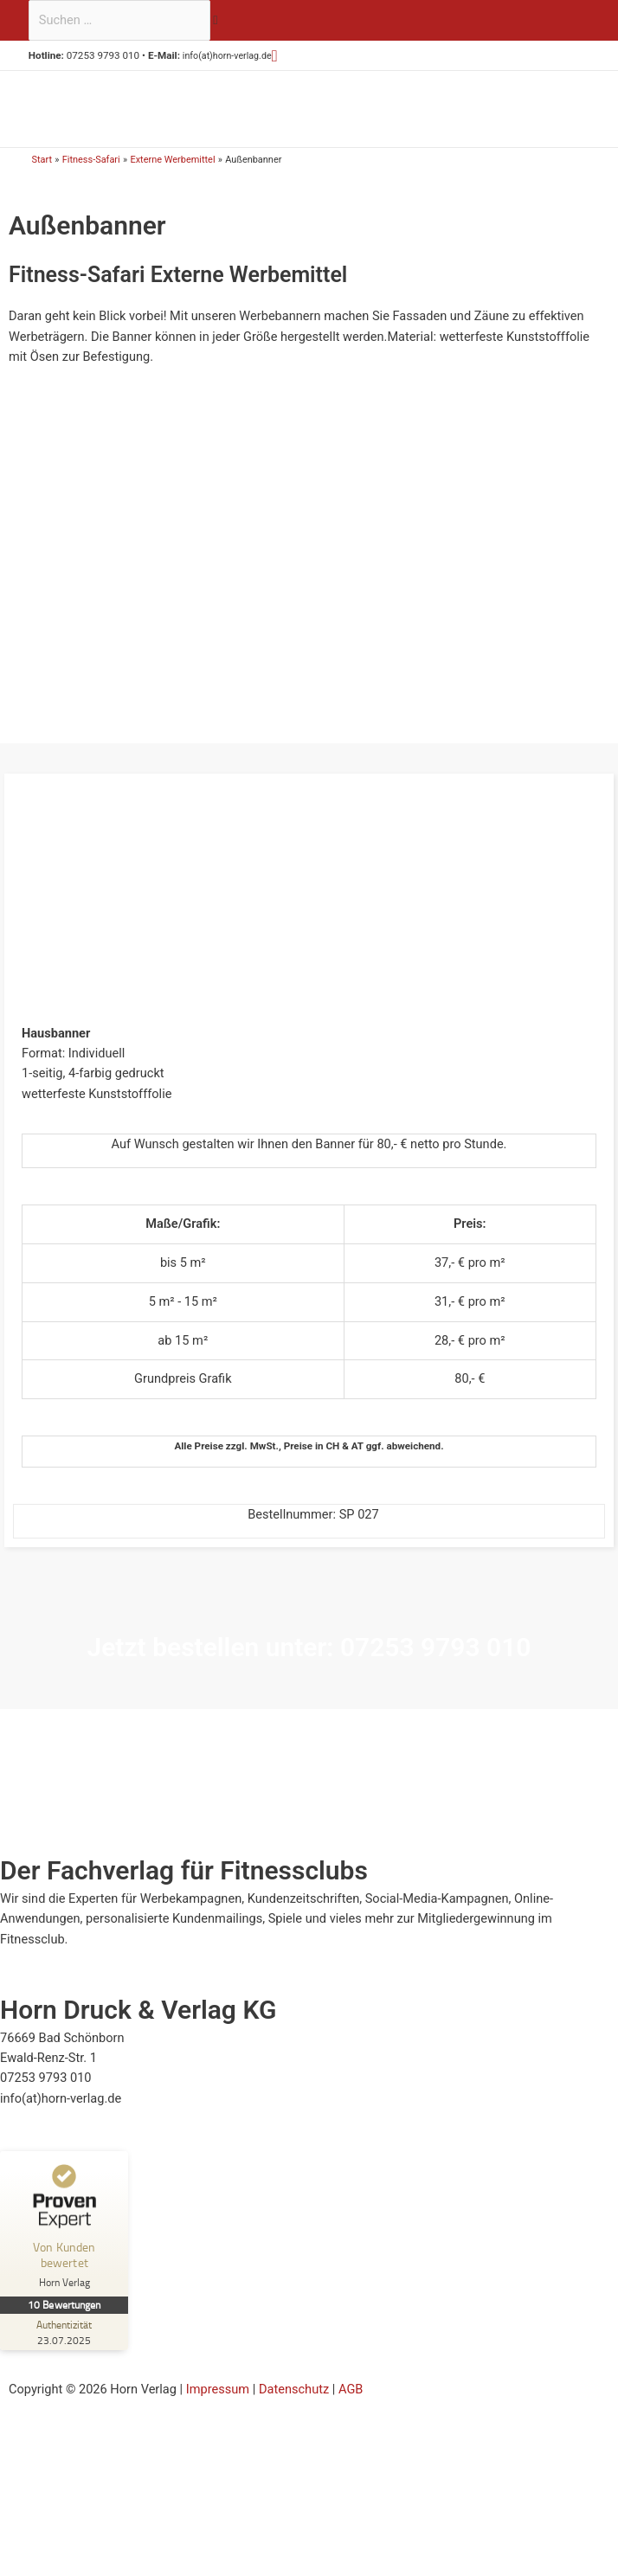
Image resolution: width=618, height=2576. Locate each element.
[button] (283, 56)
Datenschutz (294, 2399)
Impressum (217, 2399)
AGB (350, 2399)
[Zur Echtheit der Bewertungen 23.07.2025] (65, 2343)
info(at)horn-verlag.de (231, 55)
